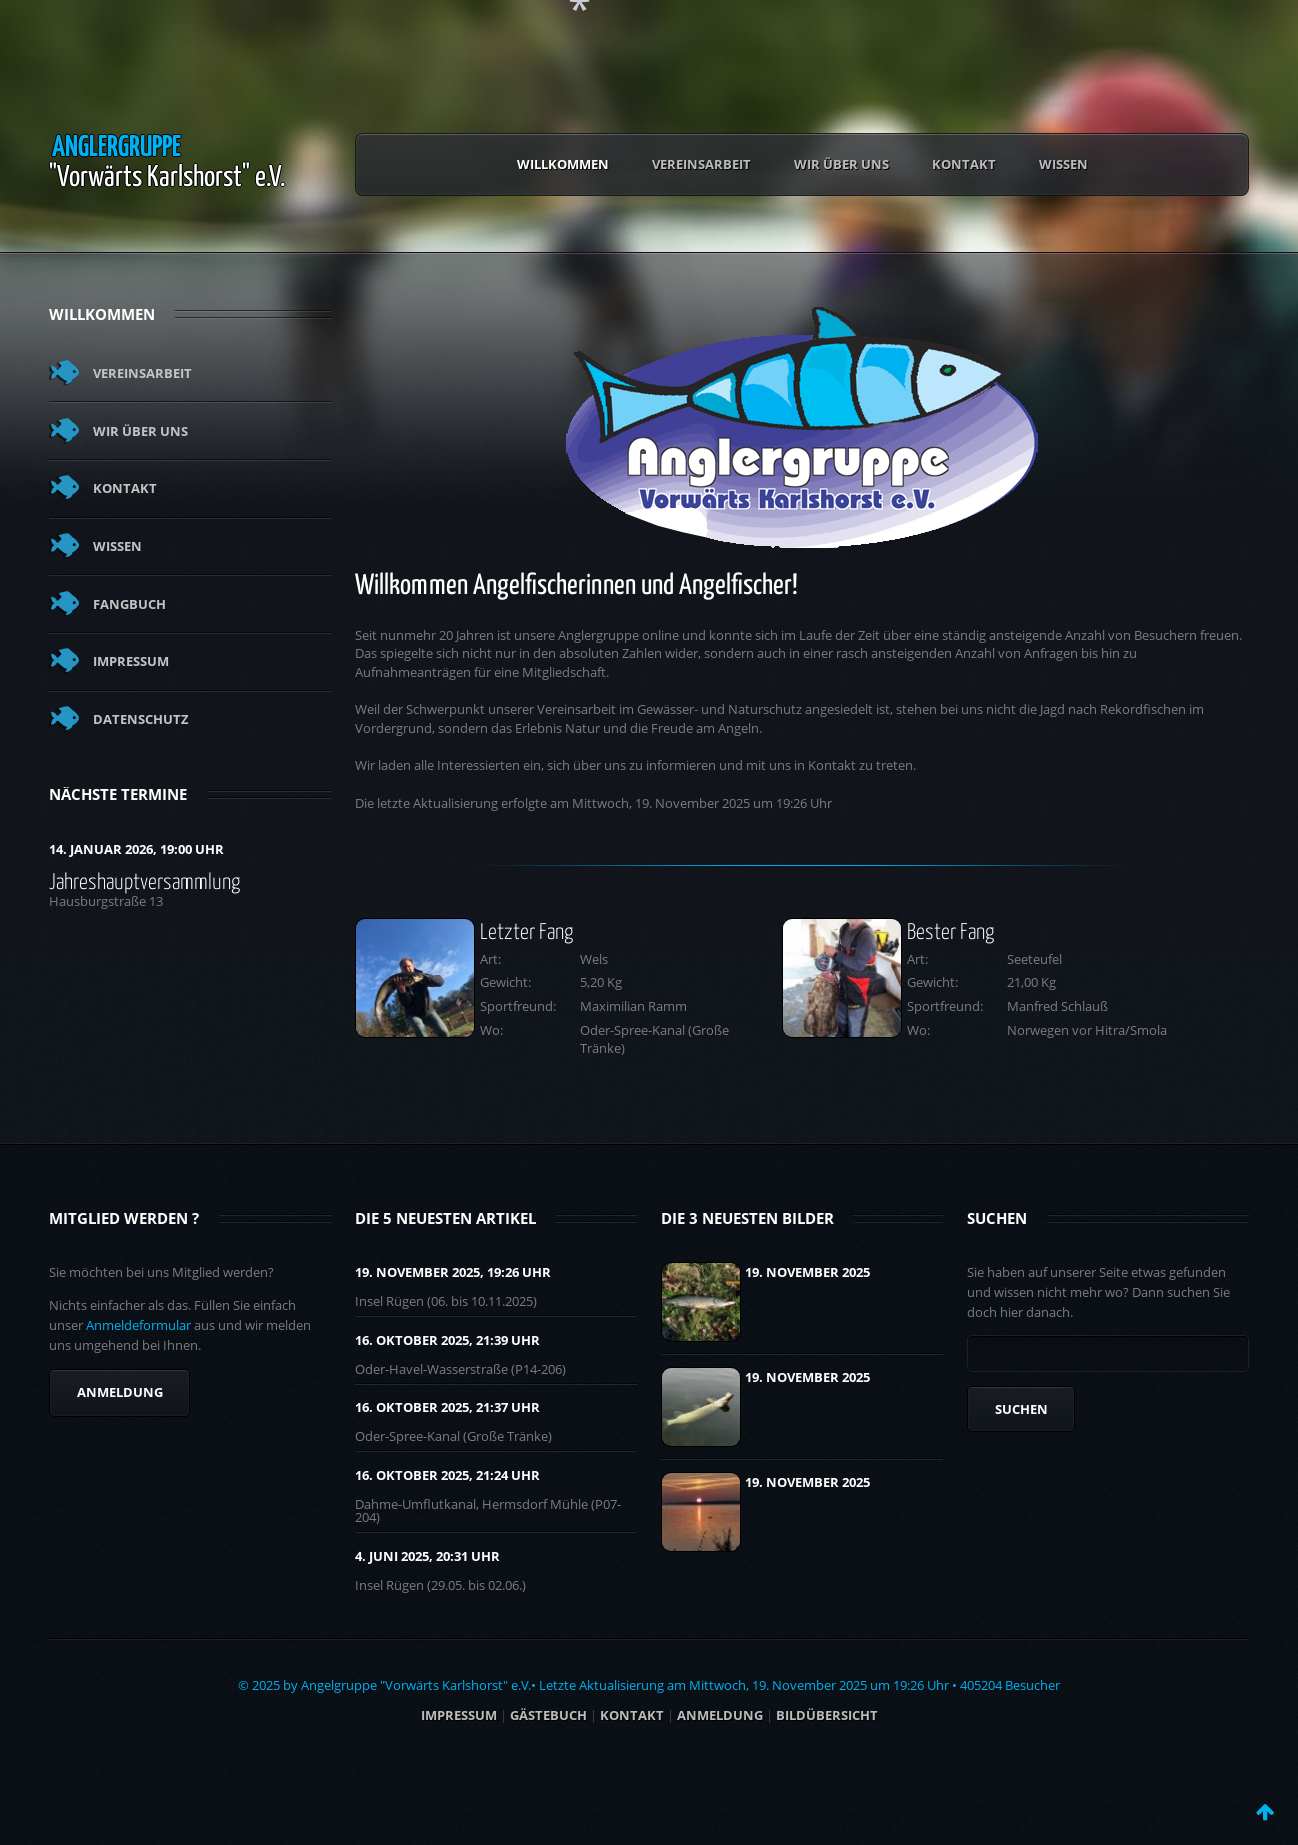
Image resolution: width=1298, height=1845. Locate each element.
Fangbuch (129, 604)
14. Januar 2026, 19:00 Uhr (136, 849)
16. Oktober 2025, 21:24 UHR (447, 1475)
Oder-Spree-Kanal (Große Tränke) (453, 1436)
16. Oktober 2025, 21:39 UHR (447, 1340)
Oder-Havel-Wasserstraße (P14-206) (460, 1369)
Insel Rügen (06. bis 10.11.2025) (446, 1301)
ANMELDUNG (720, 1715)
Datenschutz (141, 719)
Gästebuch (548, 1715)
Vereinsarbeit (701, 164)
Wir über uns (841, 164)
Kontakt (964, 164)
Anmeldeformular (138, 1325)
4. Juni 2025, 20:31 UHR (427, 1556)
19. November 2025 (807, 1272)
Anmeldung (120, 1392)
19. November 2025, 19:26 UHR (453, 1272)
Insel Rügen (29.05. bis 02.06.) (440, 1585)
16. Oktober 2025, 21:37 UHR (447, 1407)
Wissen (1063, 164)
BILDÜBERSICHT (827, 1715)
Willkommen (563, 164)
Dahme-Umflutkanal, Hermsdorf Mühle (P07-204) (488, 1510)
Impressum (131, 661)
